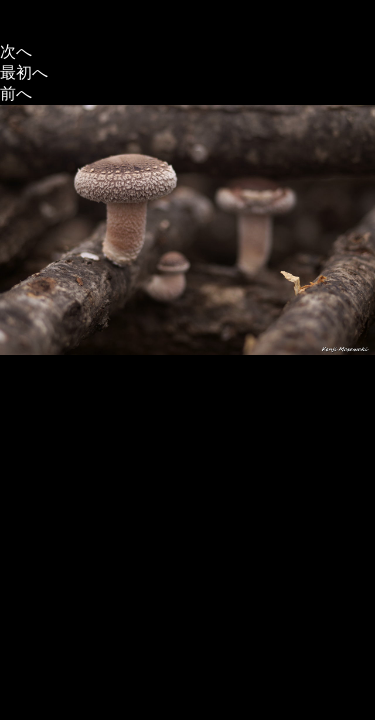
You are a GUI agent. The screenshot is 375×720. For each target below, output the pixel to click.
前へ (16, 93)
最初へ (24, 72)
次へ (16, 51)
